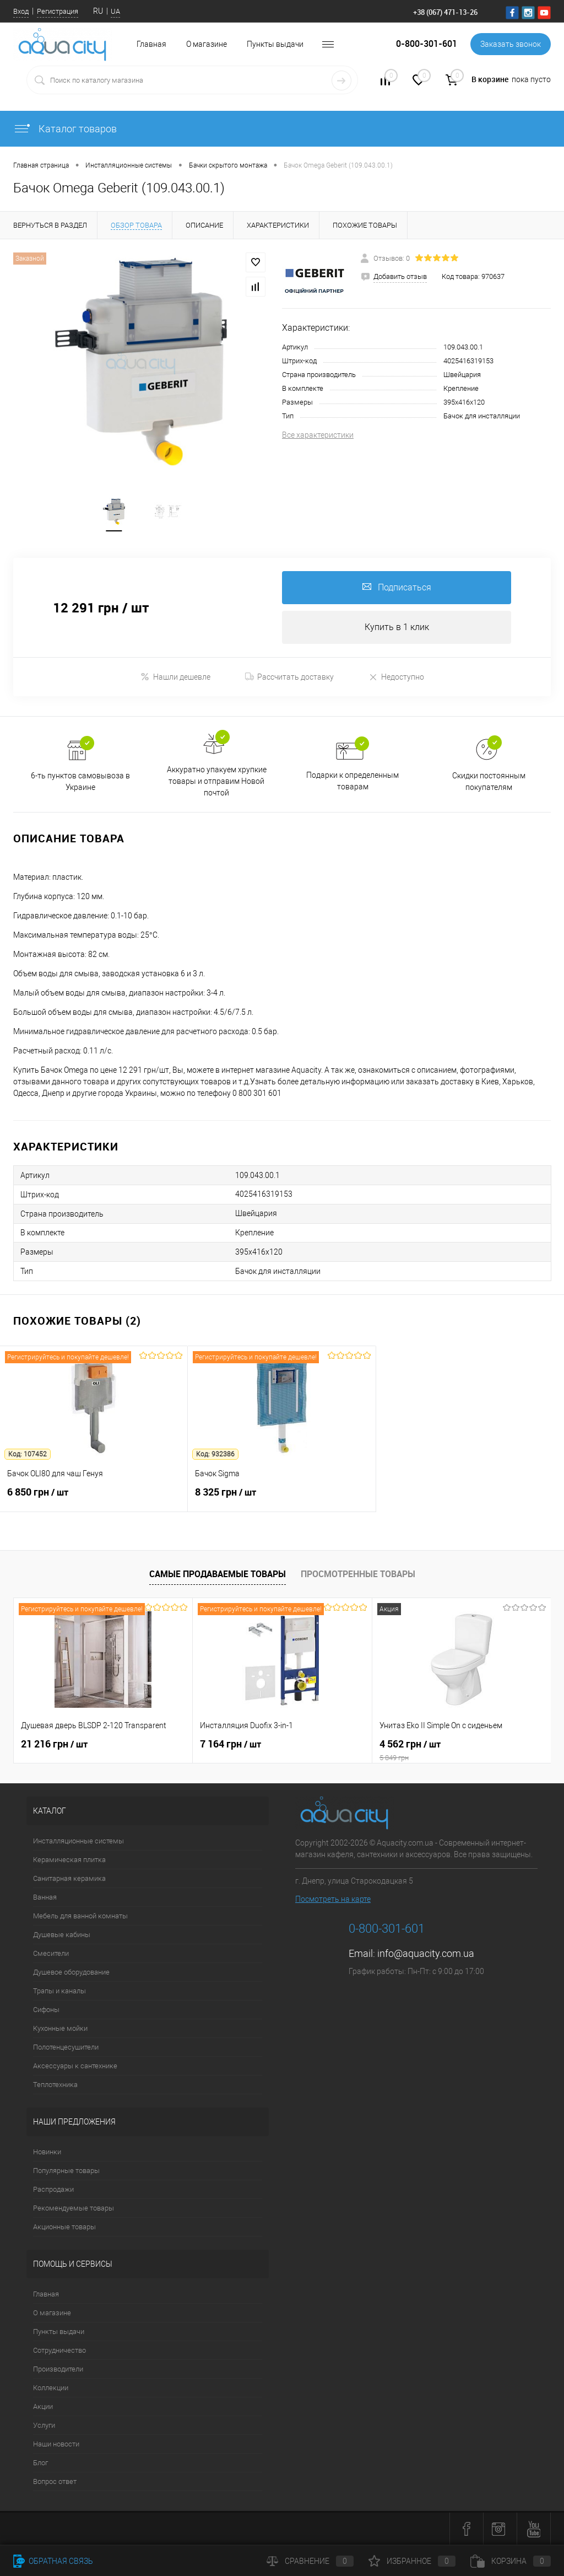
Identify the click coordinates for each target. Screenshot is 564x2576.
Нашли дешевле (175, 676)
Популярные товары (66, 2170)
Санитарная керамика (69, 1878)
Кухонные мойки (60, 2028)
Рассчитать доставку (289, 677)
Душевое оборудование (71, 1972)
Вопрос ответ (55, 2481)
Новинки (47, 2152)
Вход (21, 11)
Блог (40, 2463)
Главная (46, 2294)
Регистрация (57, 11)
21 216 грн (54, 1744)
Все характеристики (318, 435)
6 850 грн (93, 1498)
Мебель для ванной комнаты (80, 1916)
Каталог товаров (65, 129)
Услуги (44, 2425)
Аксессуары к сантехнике (75, 2066)
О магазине (206, 44)
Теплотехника (55, 2084)
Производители (58, 2369)
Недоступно (396, 676)
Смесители (51, 1953)
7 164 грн (230, 1744)
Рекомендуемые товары (73, 2208)
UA (115, 11)
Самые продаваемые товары (217, 1574)
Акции (43, 2406)
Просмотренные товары (358, 1574)
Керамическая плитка (69, 1860)
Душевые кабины (61, 1934)
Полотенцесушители (66, 2047)
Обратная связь (53, 2561)
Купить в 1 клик (397, 627)
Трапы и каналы (59, 1991)
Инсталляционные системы (78, 1841)
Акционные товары (64, 2227)
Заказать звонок (510, 44)
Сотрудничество (59, 2350)
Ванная (45, 1897)
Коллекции (50, 2388)
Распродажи (53, 2189)
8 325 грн (281, 1498)
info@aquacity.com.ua (425, 1953)
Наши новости (56, 2444)
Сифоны (46, 2009)
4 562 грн (461, 1750)
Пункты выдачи (275, 44)
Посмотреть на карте (333, 1899)
